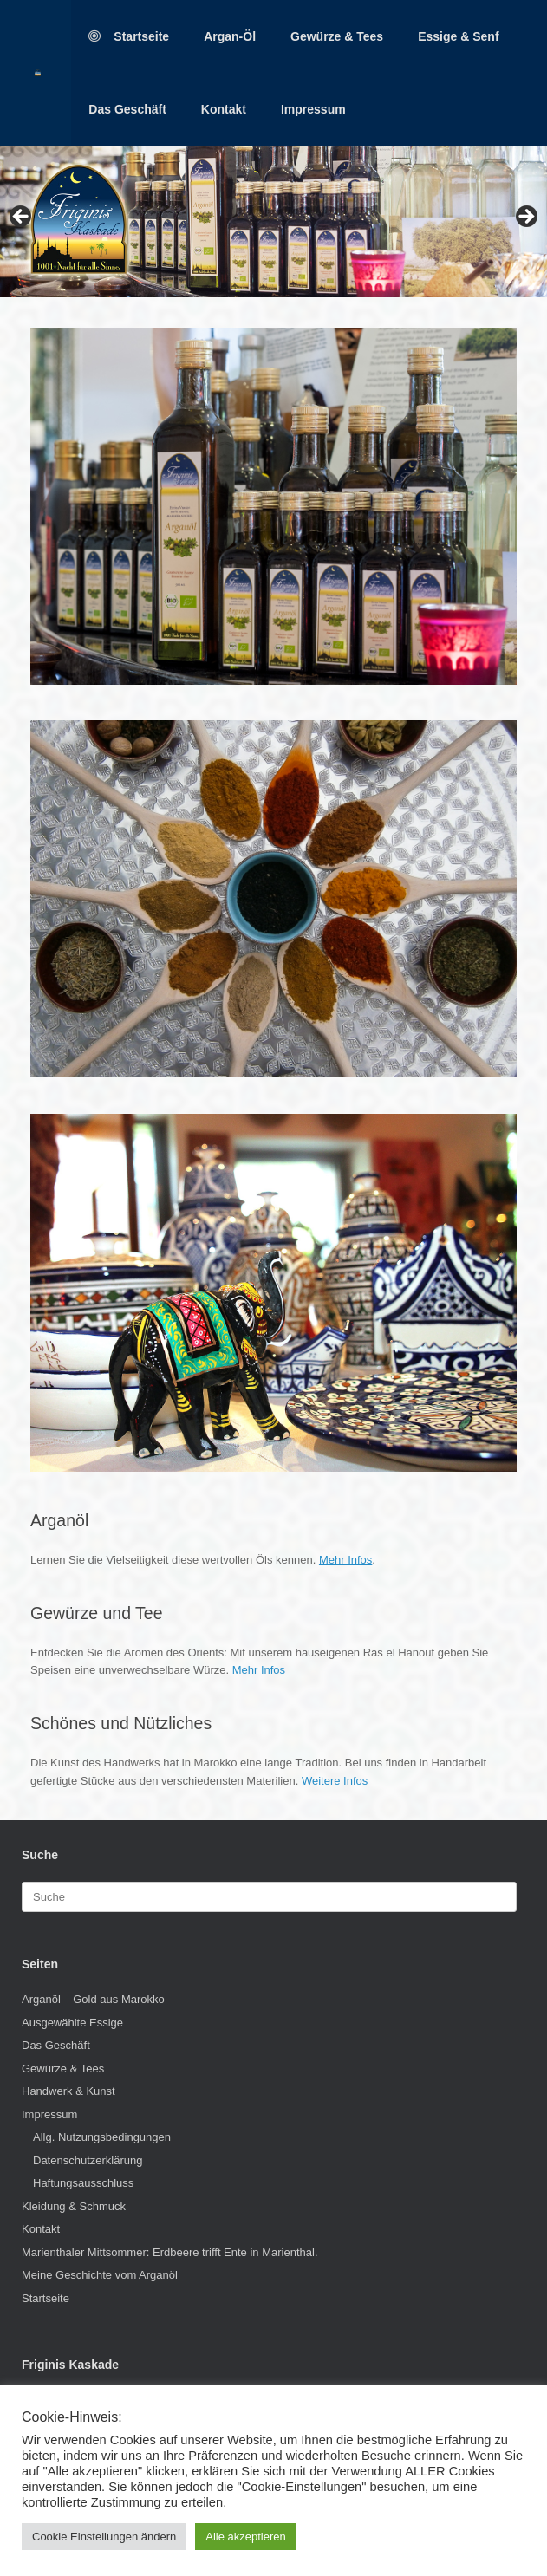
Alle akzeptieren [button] (245, 2536)
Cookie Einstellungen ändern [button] (104, 2536)
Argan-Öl (230, 36)
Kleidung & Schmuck (74, 2206)
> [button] (525, 218)
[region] (273, 221)
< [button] (22, 218)
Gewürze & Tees (336, 36)
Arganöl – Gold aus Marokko (93, 1999)
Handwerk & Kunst (68, 2091)
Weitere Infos (335, 1780)
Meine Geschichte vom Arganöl (100, 2274)
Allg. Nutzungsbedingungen (102, 2136)
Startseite (128, 36)
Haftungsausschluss (83, 2182)
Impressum (313, 109)
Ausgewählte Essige (72, 2022)
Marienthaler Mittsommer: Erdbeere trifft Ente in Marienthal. (170, 2252)
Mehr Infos (345, 1559)
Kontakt (223, 109)
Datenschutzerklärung (87, 2160)
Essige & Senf (458, 36)
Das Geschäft (127, 109)
